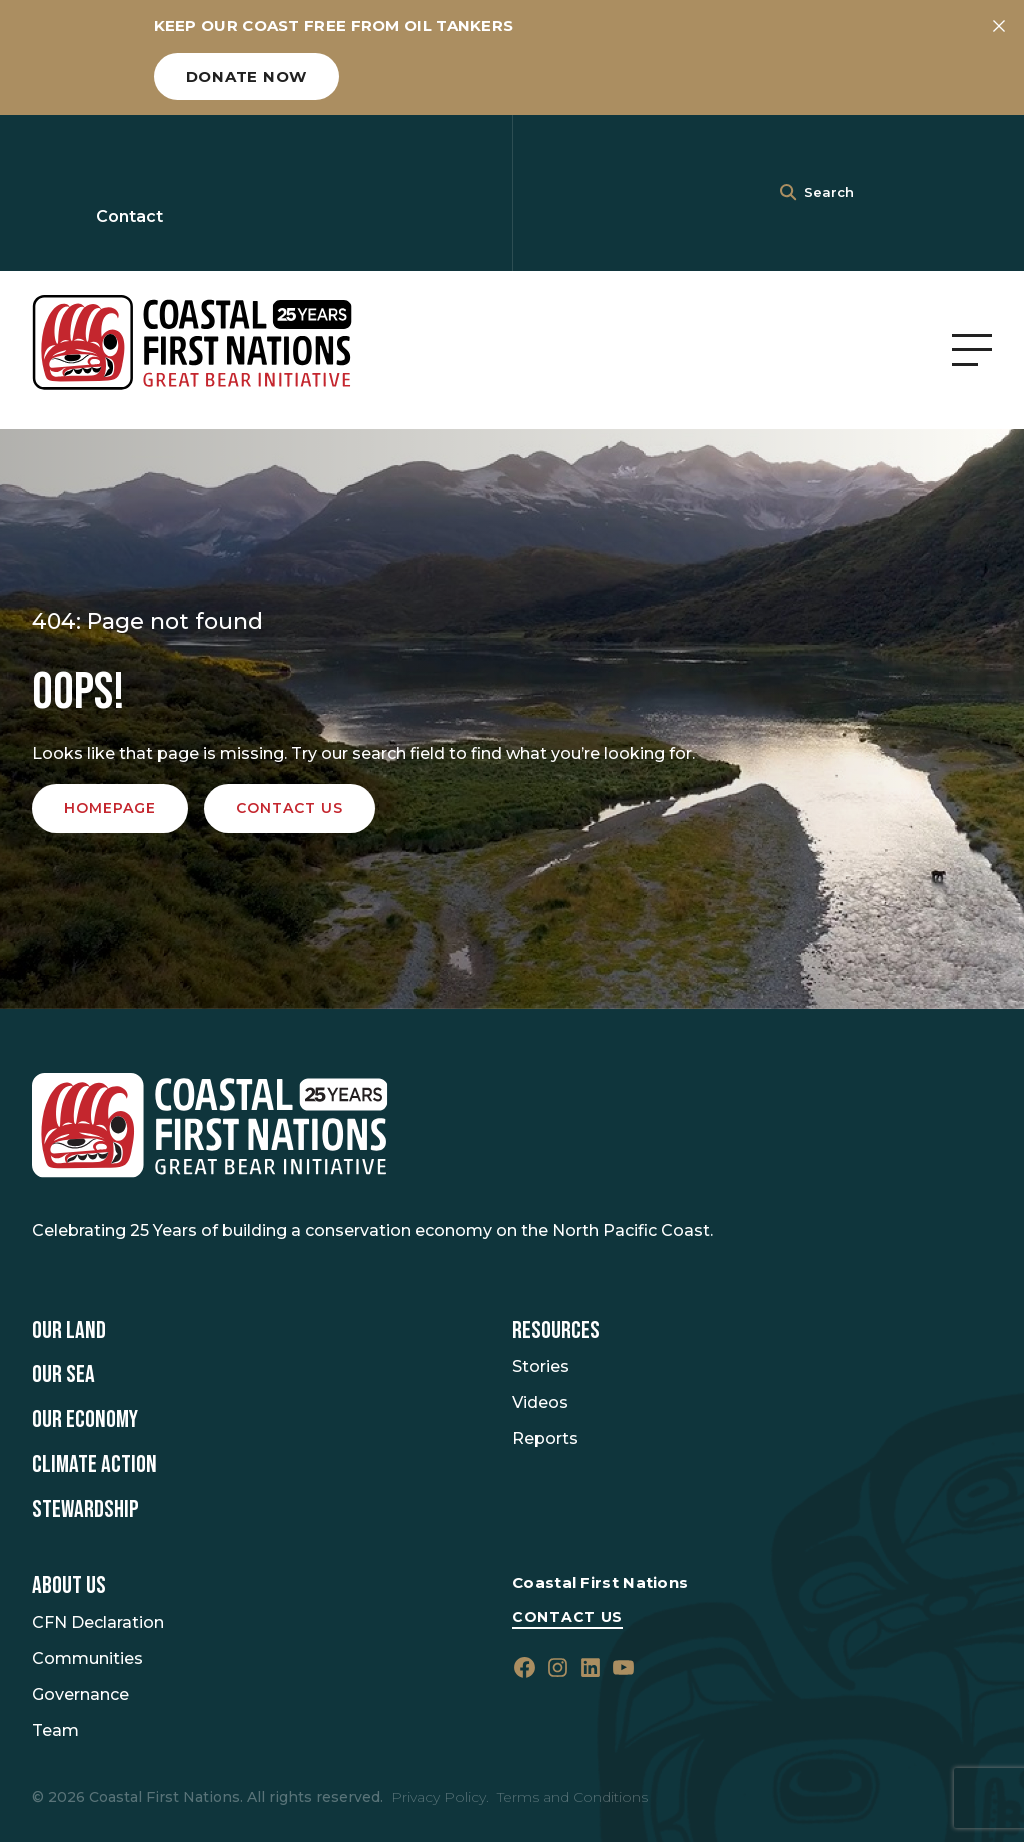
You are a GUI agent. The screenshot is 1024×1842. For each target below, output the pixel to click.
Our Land (69, 1331)
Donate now (247, 76)
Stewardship (85, 1510)
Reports (545, 1438)
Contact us (289, 808)
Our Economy (85, 1420)
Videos (540, 1402)
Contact (129, 216)
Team (55, 1730)
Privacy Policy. (440, 1797)
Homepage (110, 808)
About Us (69, 1586)
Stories (540, 1366)
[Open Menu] (972, 350)
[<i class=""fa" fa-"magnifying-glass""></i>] (788, 193)
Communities (87, 1658)
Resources (556, 1331)
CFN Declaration (98, 1622)
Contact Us (567, 1617)
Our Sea (63, 1375)
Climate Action (94, 1465)
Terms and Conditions (572, 1797)
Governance (80, 1694)
